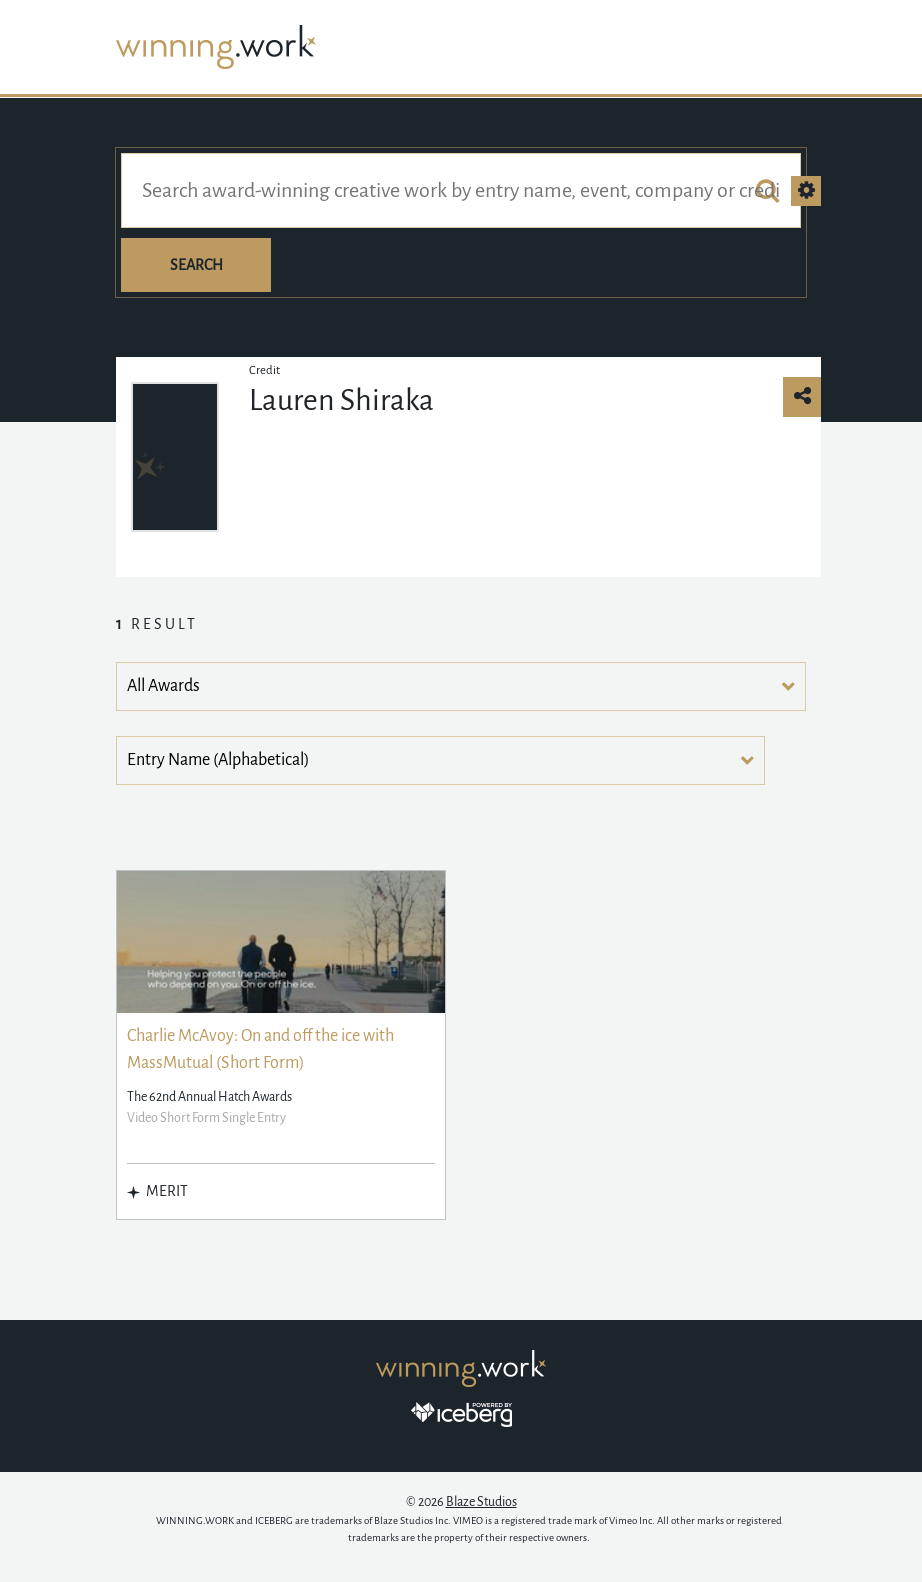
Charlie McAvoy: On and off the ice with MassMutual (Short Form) (260, 1049)
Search (196, 265)
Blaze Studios (481, 1502)
